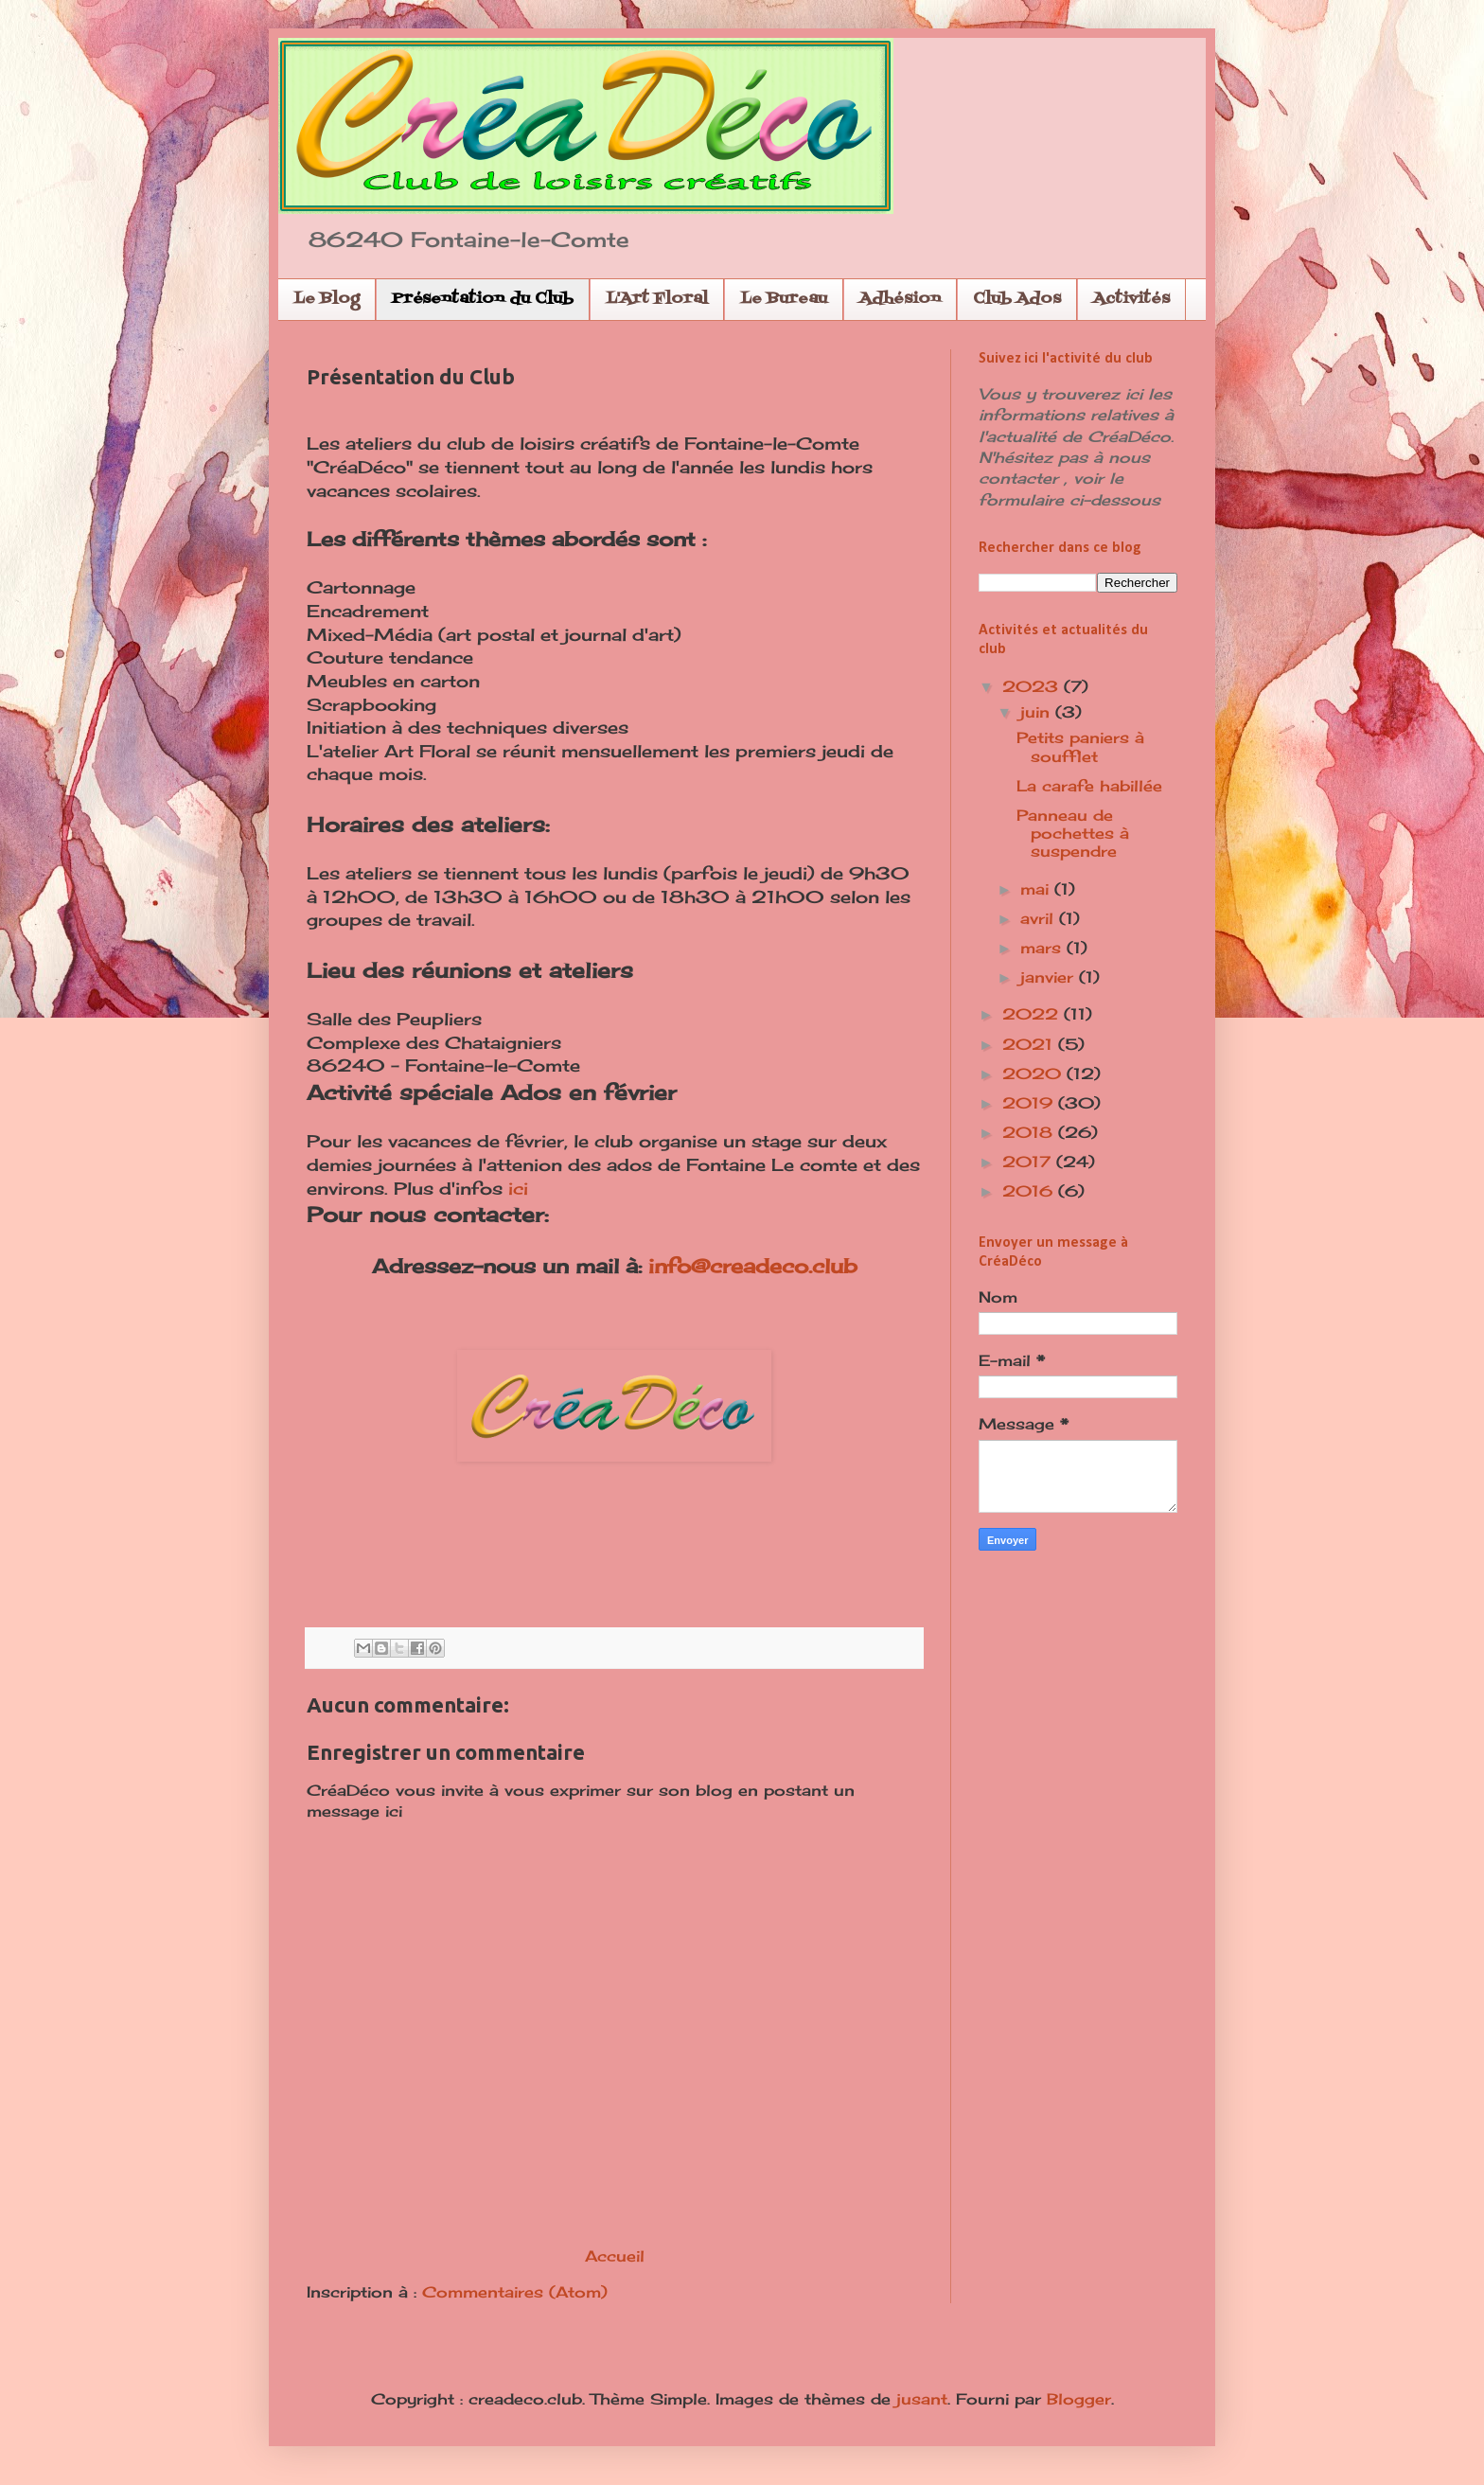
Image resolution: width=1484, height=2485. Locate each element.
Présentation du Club (483, 299)
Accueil (615, 2255)
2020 (1034, 1073)
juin (1037, 711)
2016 (1030, 1190)
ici (518, 1188)
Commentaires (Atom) (515, 2291)
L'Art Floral (657, 299)
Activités (1131, 299)
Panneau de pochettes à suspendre (1072, 833)
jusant (921, 2398)
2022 (1033, 1013)
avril (1039, 918)
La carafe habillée (1089, 785)
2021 (1030, 1044)
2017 (1029, 1161)
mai (1037, 888)
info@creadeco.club (752, 1266)
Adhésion (900, 299)
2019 (1030, 1102)
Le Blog (326, 299)
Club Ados (1017, 299)
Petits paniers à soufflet (1080, 746)
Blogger (1079, 2398)
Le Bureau (783, 299)
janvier (1049, 976)
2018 (1030, 1132)
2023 (1033, 686)
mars (1043, 947)
